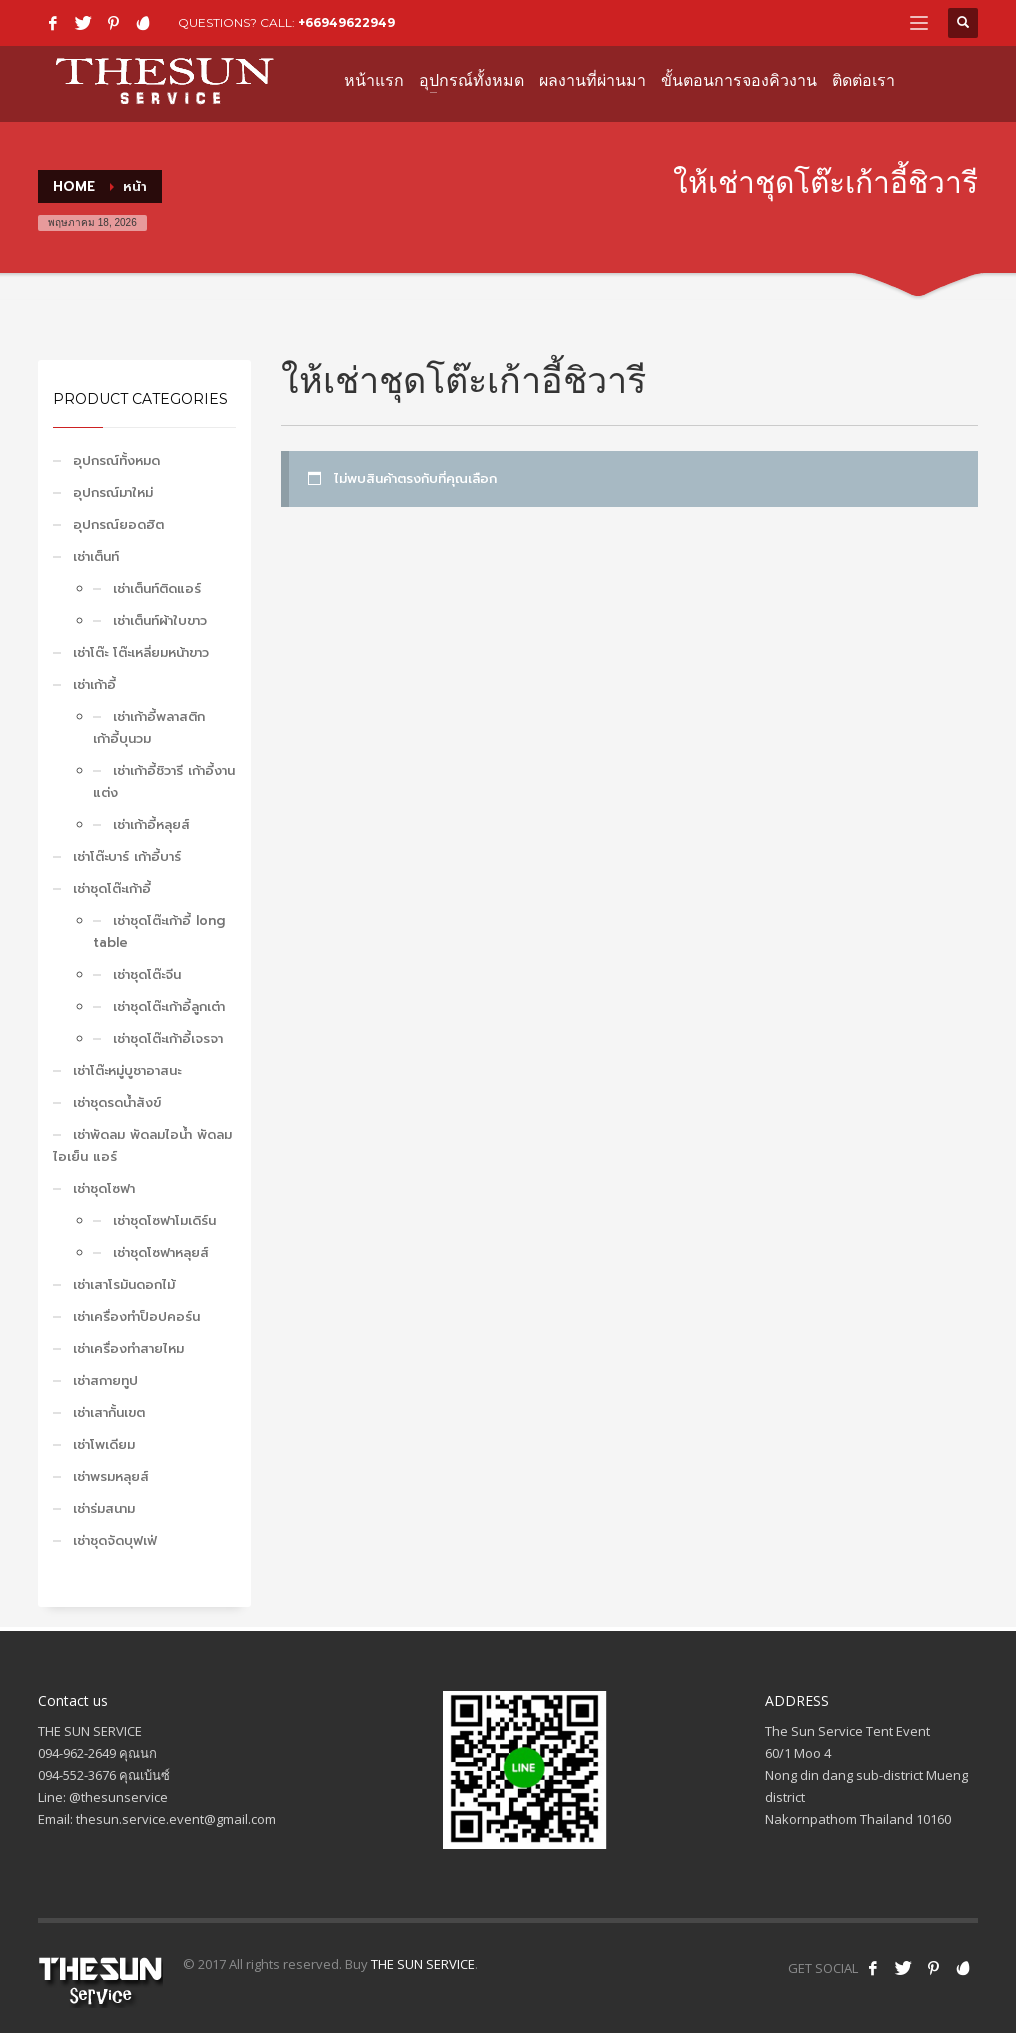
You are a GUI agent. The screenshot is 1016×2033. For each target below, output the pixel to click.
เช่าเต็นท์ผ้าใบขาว (160, 620)
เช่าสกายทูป (105, 1380)
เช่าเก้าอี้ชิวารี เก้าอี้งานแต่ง (164, 781)
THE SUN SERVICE (423, 1964)
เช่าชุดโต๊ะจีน (147, 974)
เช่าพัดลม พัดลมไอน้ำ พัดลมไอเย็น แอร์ (142, 1145)
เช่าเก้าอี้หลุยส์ (151, 824)
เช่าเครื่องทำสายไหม (128, 1348)
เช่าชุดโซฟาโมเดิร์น (164, 1220)
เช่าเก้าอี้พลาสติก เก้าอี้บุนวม (149, 727)
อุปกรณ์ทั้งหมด (116, 460)
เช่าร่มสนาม (104, 1508)
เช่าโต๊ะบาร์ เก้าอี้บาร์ (127, 856)
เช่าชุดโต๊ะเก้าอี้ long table (159, 931)
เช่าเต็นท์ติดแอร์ (157, 588)
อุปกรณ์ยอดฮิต (118, 524)
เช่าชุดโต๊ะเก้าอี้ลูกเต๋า (169, 1006)
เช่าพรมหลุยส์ (111, 1476)
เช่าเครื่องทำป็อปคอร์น (136, 1316)
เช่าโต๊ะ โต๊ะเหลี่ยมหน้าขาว (141, 652)
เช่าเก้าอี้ (94, 684)
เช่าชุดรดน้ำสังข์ (117, 1102)
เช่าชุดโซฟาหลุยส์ (161, 1252)
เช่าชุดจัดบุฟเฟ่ (115, 1540)
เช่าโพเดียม (104, 1444)
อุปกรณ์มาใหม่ (113, 492)
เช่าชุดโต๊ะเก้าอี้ (112, 888)
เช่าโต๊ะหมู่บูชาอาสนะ (127, 1070)
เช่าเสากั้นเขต (109, 1412)
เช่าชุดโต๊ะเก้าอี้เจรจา (168, 1038)
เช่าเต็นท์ (96, 556)
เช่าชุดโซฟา (104, 1188)
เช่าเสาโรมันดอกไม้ (124, 1284)
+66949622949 (346, 22)
